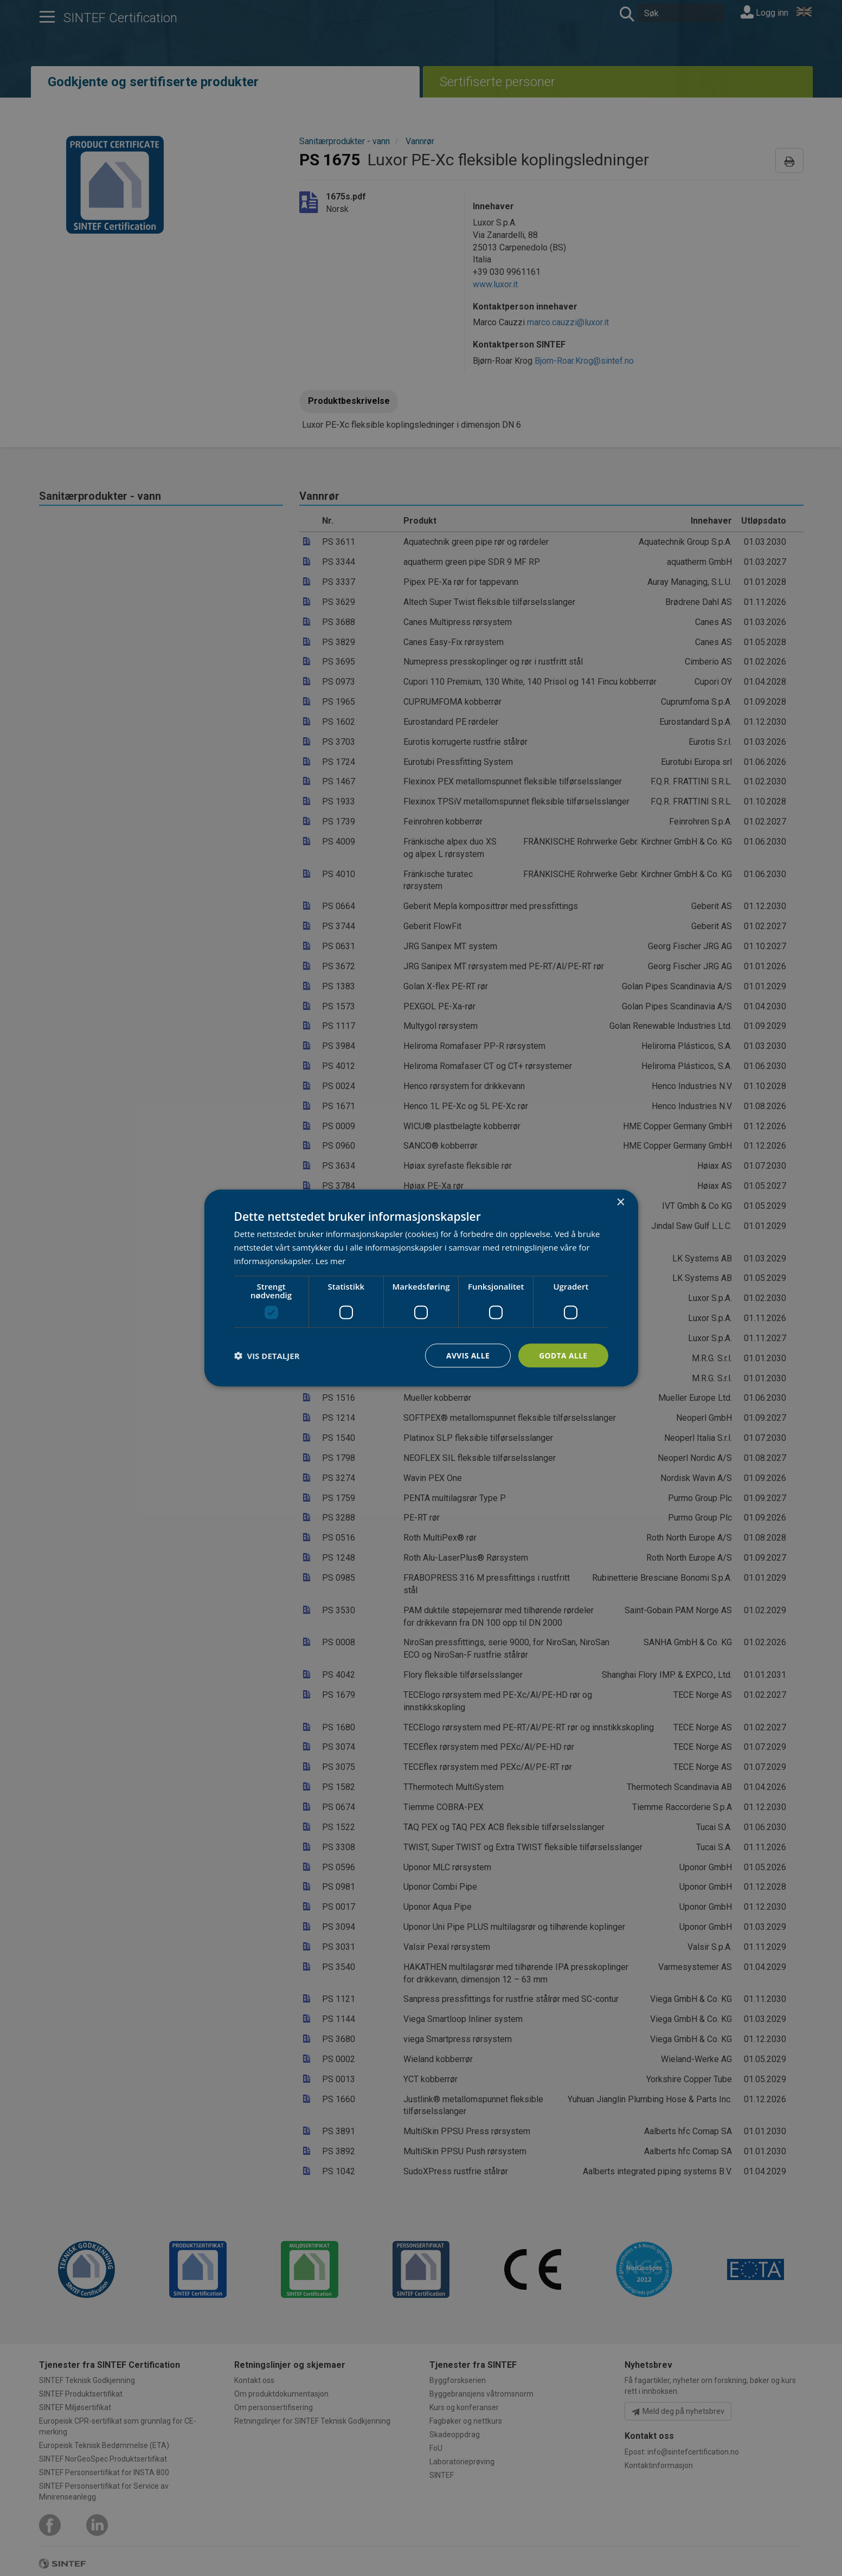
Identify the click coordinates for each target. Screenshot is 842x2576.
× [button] (620, 1202)
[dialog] (421, 1287)
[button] (267, 1355)
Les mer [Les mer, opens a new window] (331, 1260)
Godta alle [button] (562, 1355)
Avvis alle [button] (467, 1355)
